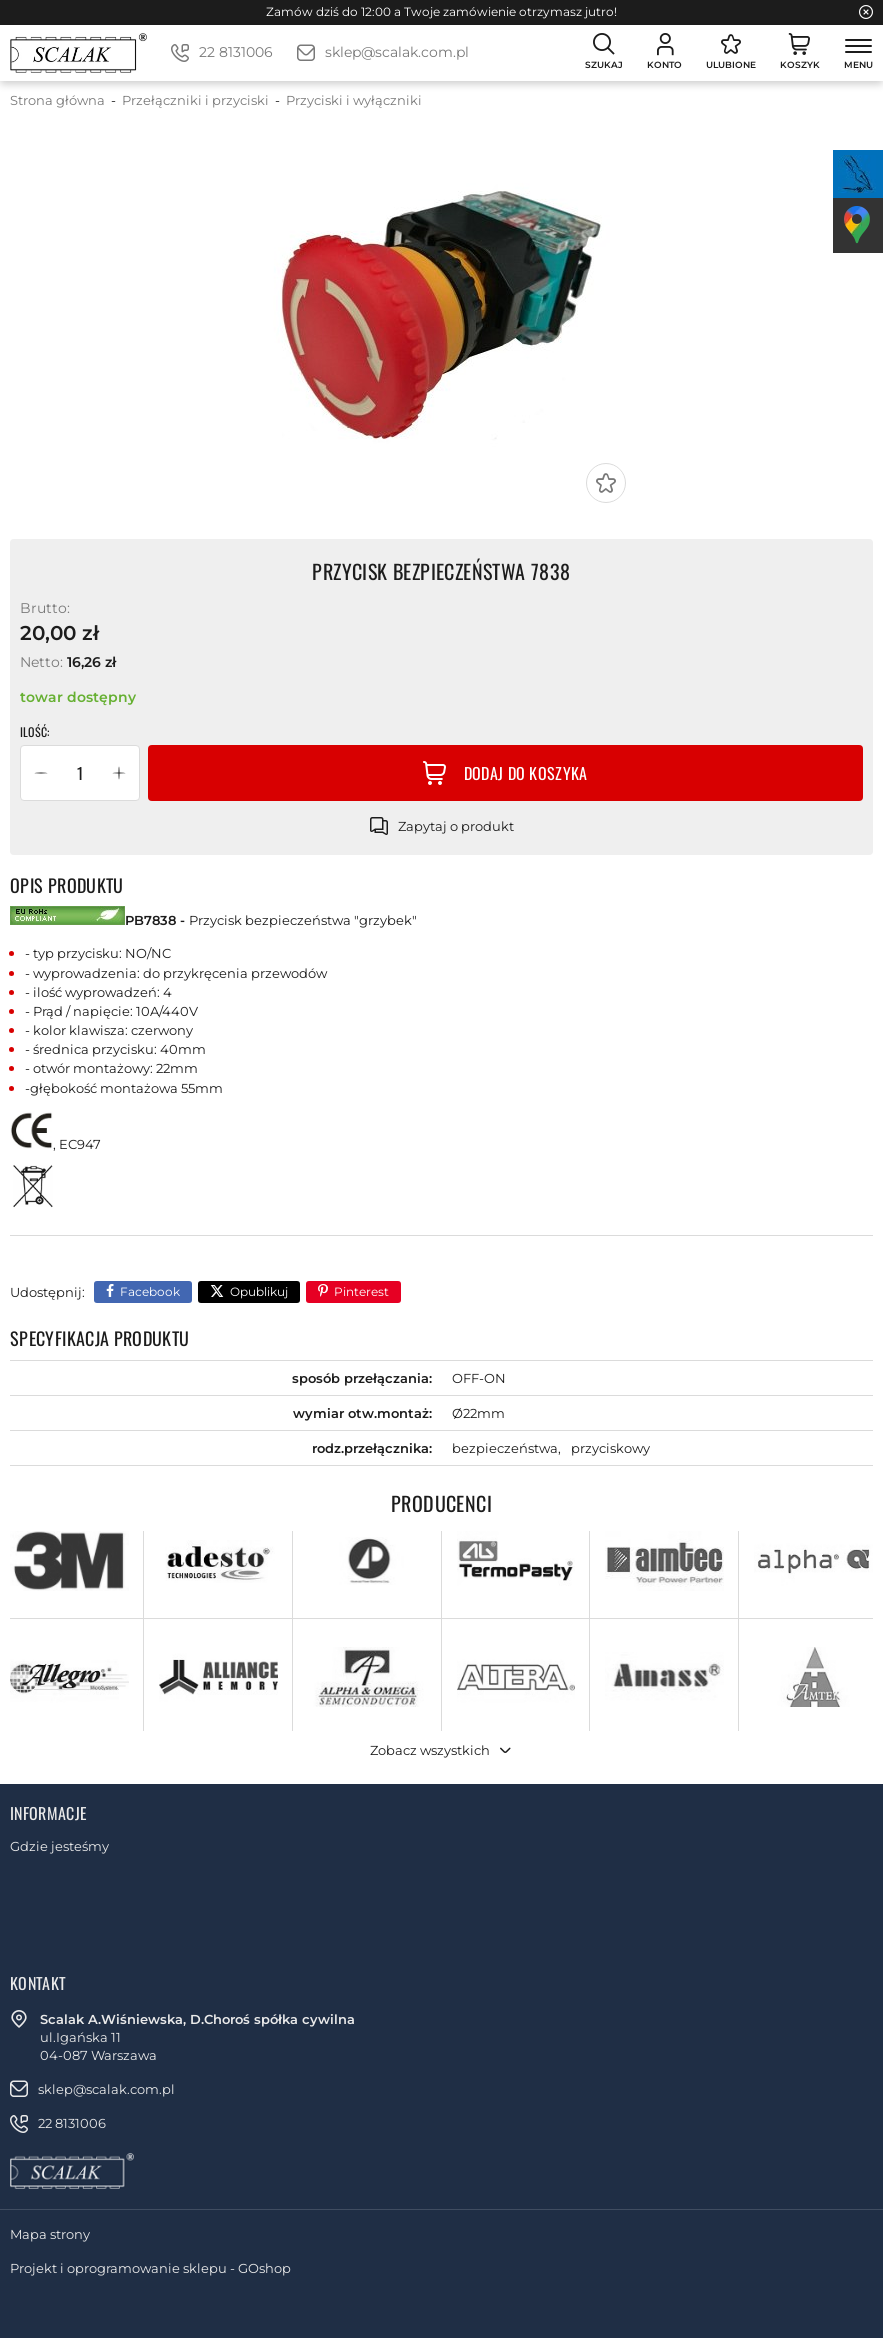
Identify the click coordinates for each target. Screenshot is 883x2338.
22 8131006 (236, 52)
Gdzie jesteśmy (59, 1846)
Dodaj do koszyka (526, 773)
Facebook (150, 1291)
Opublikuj (259, 1291)
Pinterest (361, 1291)
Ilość (33, 732)
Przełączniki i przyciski (195, 100)
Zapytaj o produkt (456, 826)
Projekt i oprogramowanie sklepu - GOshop (150, 2268)
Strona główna (57, 100)
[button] (41, 773)
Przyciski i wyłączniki (354, 100)
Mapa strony (50, 2234)
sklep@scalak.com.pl (397, 52)
